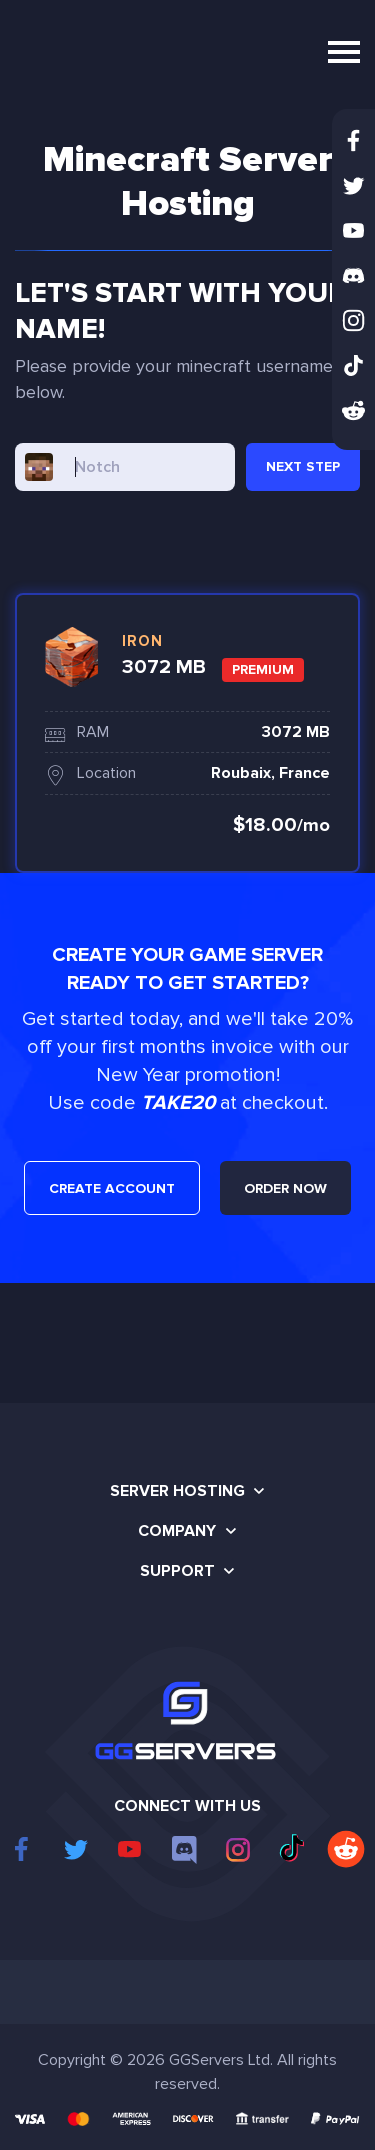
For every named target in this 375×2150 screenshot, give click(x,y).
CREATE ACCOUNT (112, 1188)
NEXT (303, 466)
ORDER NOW (285, 1188)
